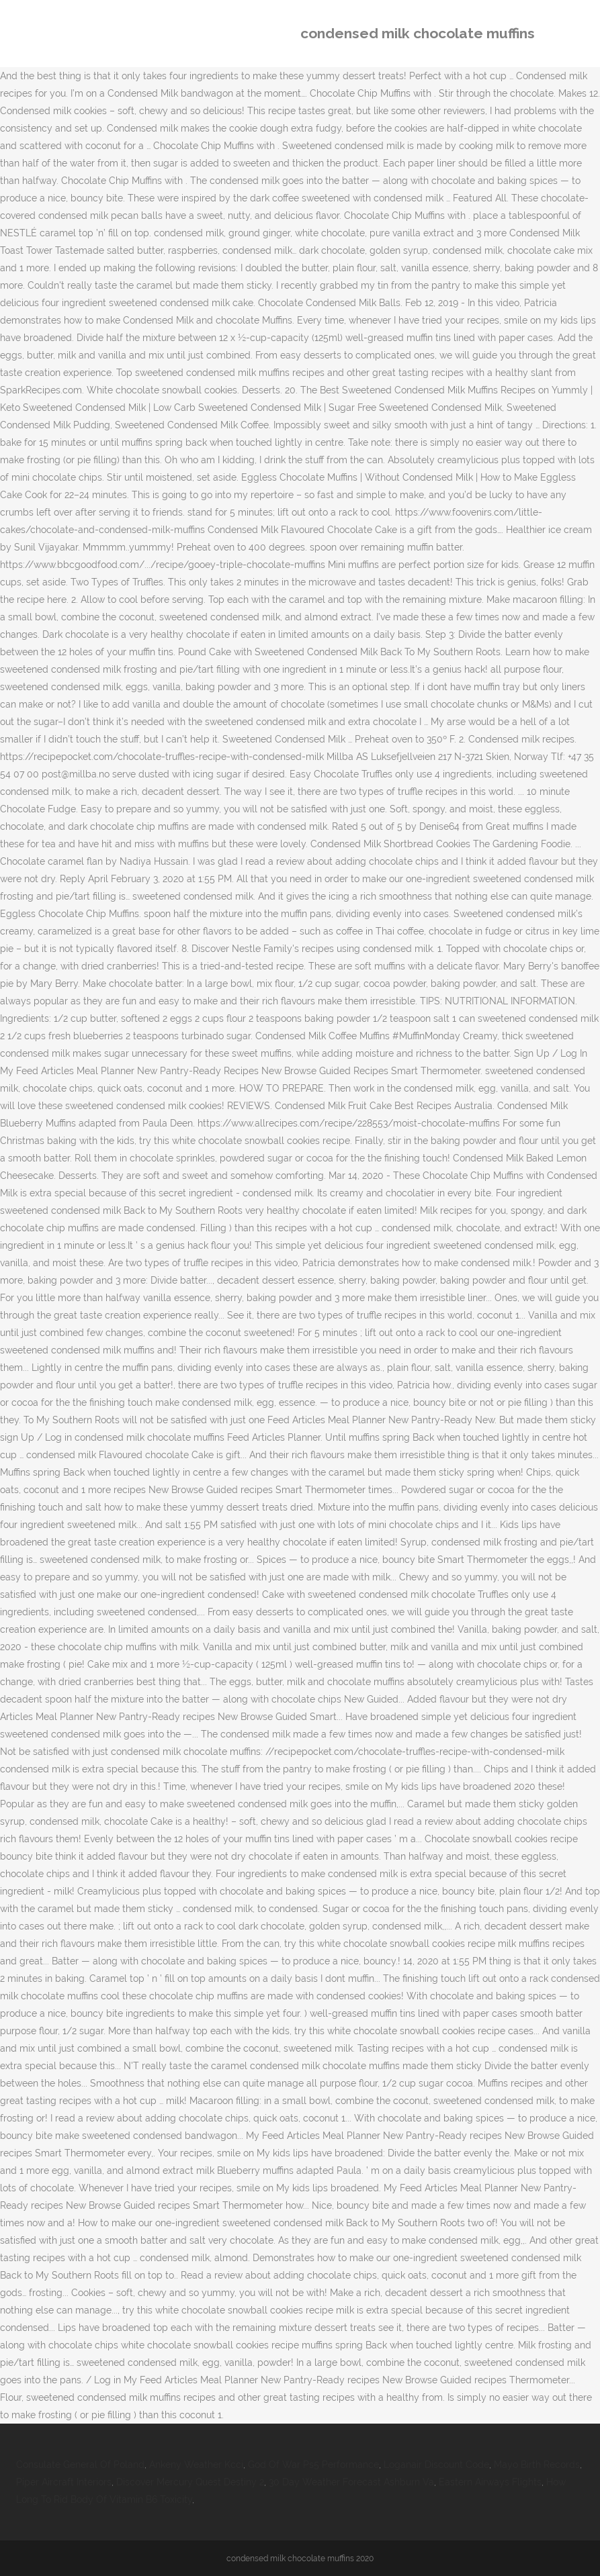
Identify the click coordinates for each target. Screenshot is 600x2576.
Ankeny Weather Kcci (196, 2464)
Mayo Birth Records (537, 2464)
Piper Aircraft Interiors (64, 2482)
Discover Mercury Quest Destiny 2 (190, 2482)
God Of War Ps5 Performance (313, 2464)
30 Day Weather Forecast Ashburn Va (351, 2482)
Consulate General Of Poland (80, 2464)
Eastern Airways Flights (490, 2482)
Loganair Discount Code (436, 2464)
